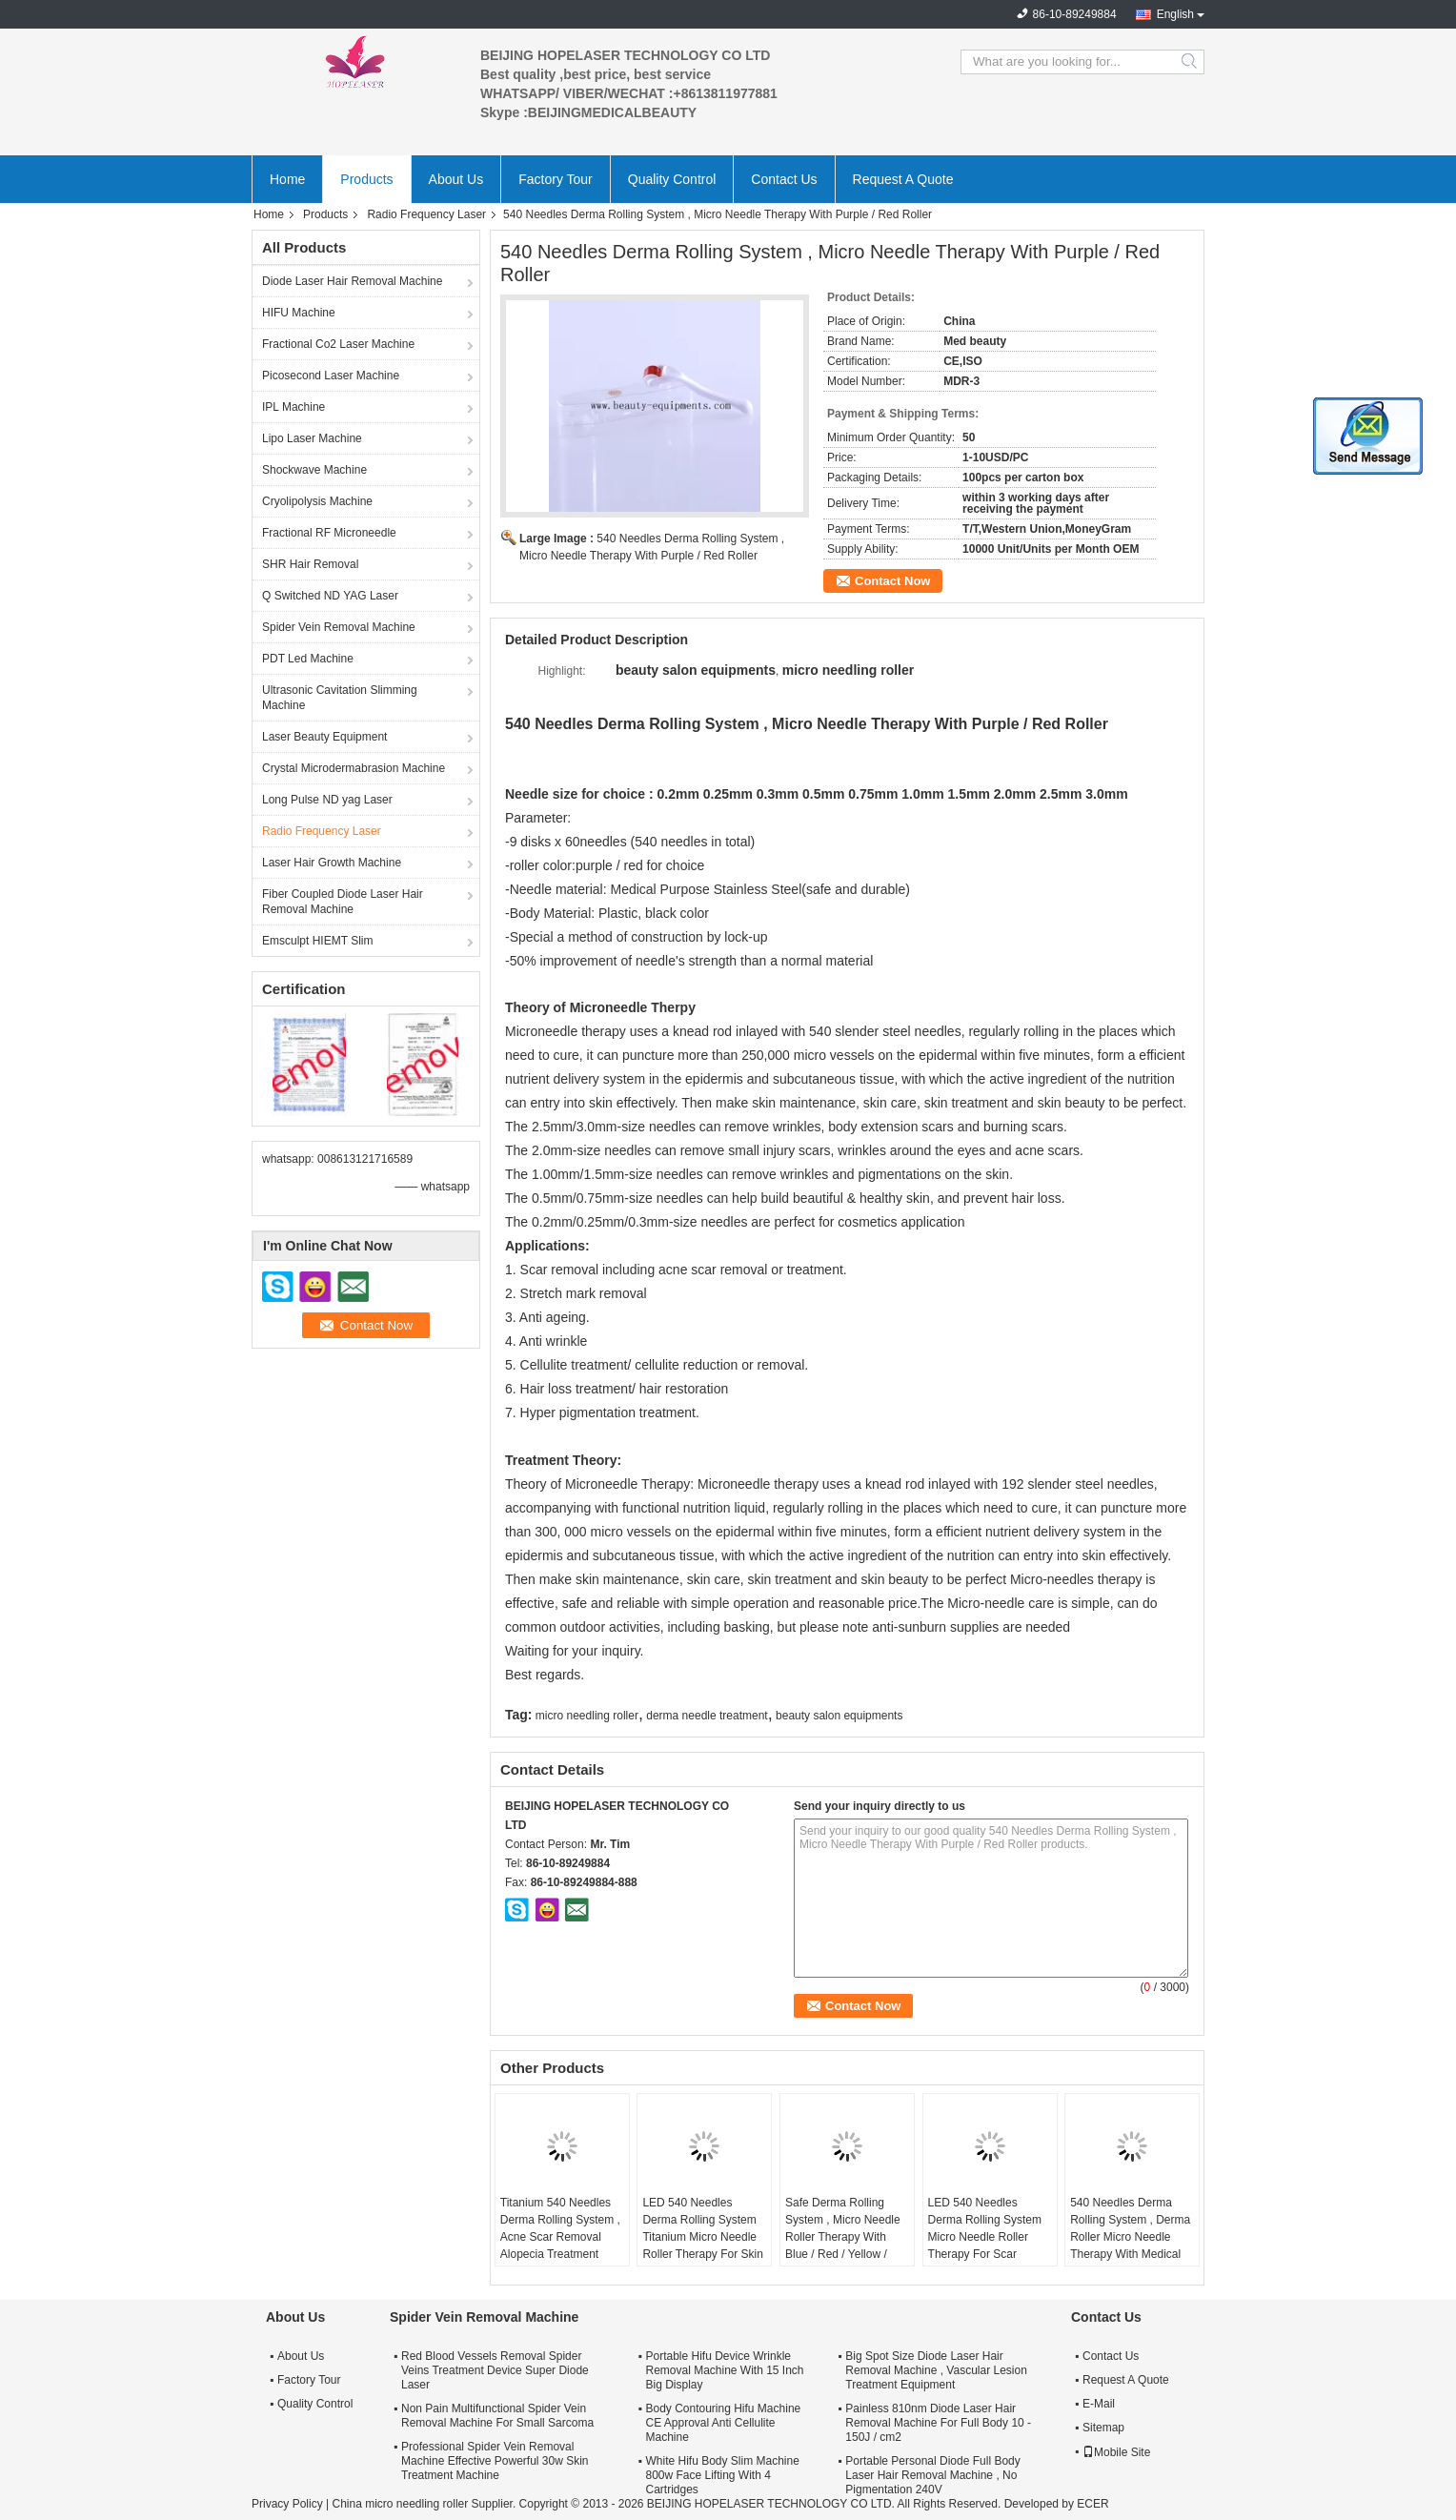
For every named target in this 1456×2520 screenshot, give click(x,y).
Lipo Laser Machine (312, 438)
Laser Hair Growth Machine (331, 862)
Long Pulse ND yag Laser (327, 799)
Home (287, 179)
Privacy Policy (287, 2503)
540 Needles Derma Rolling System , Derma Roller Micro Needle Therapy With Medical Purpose (1130, 2237)
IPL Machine (293, 407)
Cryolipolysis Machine (317, 501)
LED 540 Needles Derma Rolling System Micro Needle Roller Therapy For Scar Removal (984, 2237)
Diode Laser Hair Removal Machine (352, 281)
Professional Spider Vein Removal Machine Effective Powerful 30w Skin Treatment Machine (495, 2461)
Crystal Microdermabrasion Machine (353, 768)
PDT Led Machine (308, 658)
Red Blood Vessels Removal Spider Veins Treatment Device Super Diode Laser (495, 2370)
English (1175, 14)
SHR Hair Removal (310, 564)
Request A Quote (903, 179)
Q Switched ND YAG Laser (330, 595)
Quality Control (672, 179)
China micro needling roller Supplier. (425, 2503)
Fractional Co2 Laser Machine (338, 344)
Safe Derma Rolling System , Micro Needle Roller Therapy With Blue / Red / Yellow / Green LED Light (842, 2237)
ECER (1092, 2503)
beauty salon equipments (839, 1715)
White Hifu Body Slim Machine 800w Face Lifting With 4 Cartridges (722, 2475)
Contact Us (784, 179)
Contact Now (892, 581)
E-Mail (1098, 2403)
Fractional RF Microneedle (329, 532)
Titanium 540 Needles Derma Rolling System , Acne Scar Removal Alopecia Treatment (560, 2228)
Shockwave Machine (314, 470)
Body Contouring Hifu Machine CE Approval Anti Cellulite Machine (722, 2423)
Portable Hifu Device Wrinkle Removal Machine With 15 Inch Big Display (724, 2370)
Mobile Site (1116, 2452)
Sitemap (1103, 2427)
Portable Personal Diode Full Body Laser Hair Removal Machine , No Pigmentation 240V (932, 2475)
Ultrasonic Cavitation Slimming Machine (339, 697)
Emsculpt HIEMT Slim (317, 940)
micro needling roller (587, 1715)
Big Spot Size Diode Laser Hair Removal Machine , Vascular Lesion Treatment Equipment (936, 2370)
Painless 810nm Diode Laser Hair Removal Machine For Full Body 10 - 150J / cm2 (938, 2423)
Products (366, 179)
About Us (456, 179)
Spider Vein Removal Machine (338, 627)
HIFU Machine (298, 312)
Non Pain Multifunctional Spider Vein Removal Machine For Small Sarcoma (497, 2415)
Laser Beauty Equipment (324, 736)
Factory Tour (555, 179)
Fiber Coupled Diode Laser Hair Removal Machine (342, 901)
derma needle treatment (706, 1715)
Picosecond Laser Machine (330, 375)
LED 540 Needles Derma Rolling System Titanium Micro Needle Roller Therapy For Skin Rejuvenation (702, 2237)
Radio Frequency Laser (426, 214)
